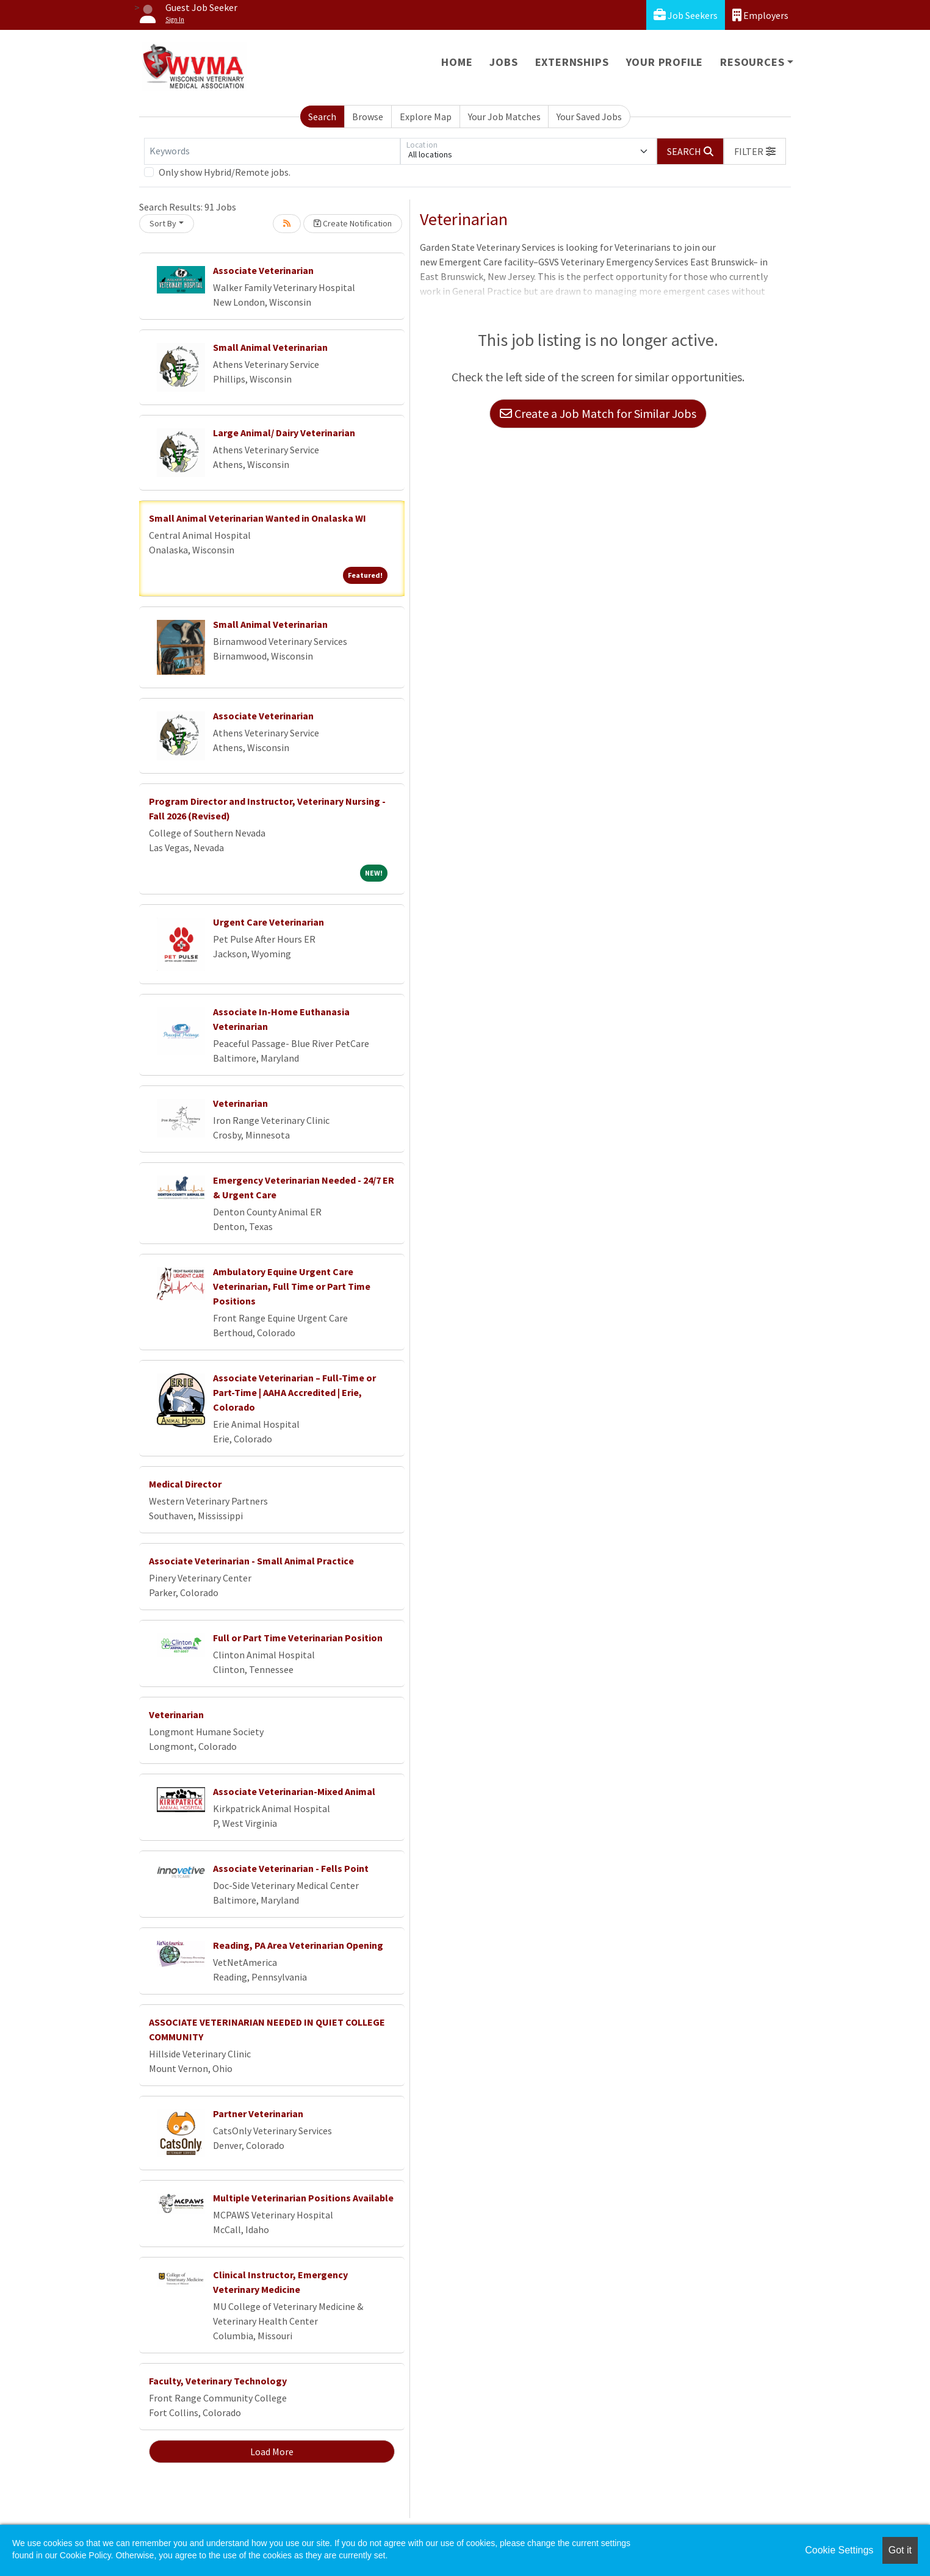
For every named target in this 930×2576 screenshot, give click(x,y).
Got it (900, 2550)
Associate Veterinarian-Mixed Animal (294, 1791)
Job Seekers (686, 15)
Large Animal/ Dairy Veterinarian (284, 432)
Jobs (503, 62)
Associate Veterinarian (263, 270)
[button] (755, 151)
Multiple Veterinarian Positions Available (303, 2198)
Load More (272, 2451)
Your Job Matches (504, 116)
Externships (572, 62)
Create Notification (353, 223)
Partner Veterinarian (258, 2113)
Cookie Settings (839, 2550)
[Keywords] (272, 151)
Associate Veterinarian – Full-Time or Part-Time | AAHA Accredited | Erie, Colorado (294, 1392)
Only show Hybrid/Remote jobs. (224, 172)
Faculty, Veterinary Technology (218, 2381)
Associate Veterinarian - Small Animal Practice (251, 1561)
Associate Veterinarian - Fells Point (291, 1868)
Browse (367, 116)
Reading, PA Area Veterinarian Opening (298, 1945)
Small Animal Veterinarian (270, 347)
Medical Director (185, 1484)
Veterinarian (240, 1103)
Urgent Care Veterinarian (268, 922)
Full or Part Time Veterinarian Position (298, 1638)
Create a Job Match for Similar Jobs (598, 413)
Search (322, 116)
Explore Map (426, 116)
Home (456, 62)
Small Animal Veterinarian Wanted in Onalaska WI (257, 518)
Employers (760, 15)
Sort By (163, 223)
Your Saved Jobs (589, 116)
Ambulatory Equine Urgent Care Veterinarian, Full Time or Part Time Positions (291, 1286)
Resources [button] (752, 62)
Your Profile (665, 62)
